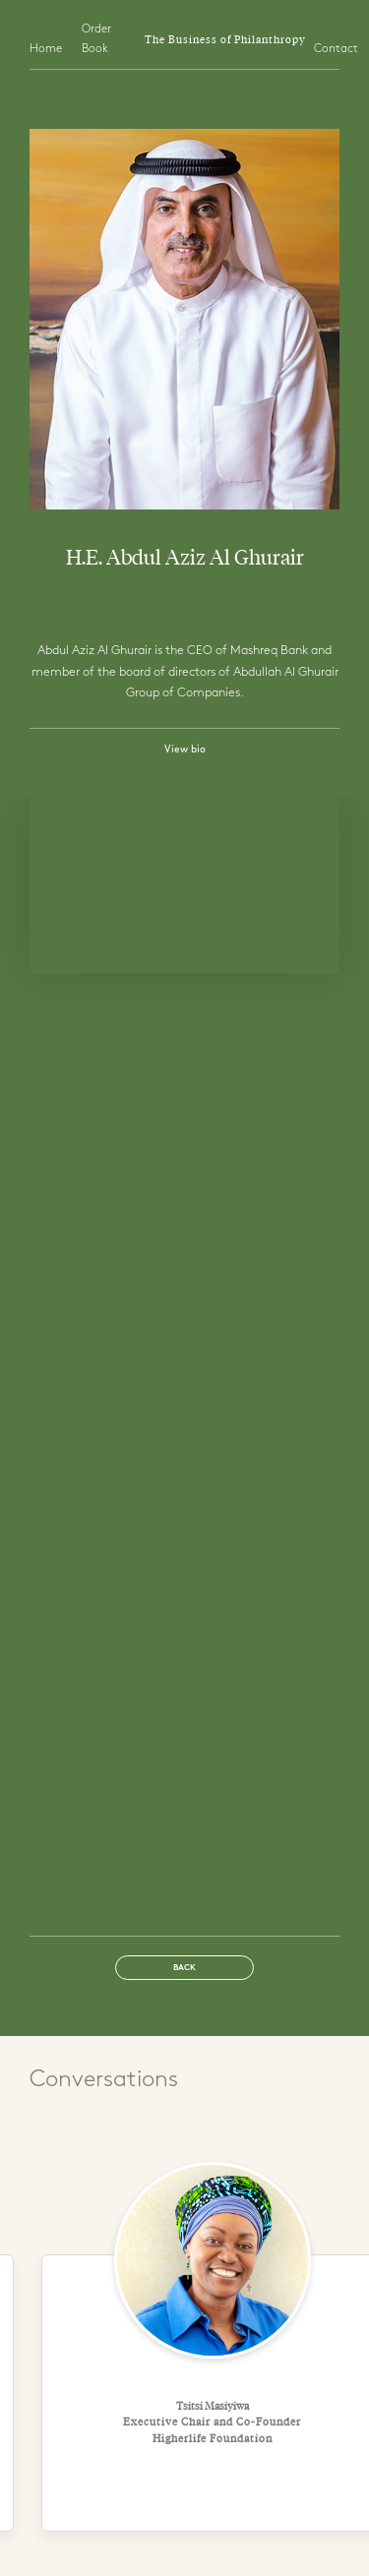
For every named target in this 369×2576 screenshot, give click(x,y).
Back (184, 1968)
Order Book (96, 39)
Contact (336, 49)
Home (46, 49)
